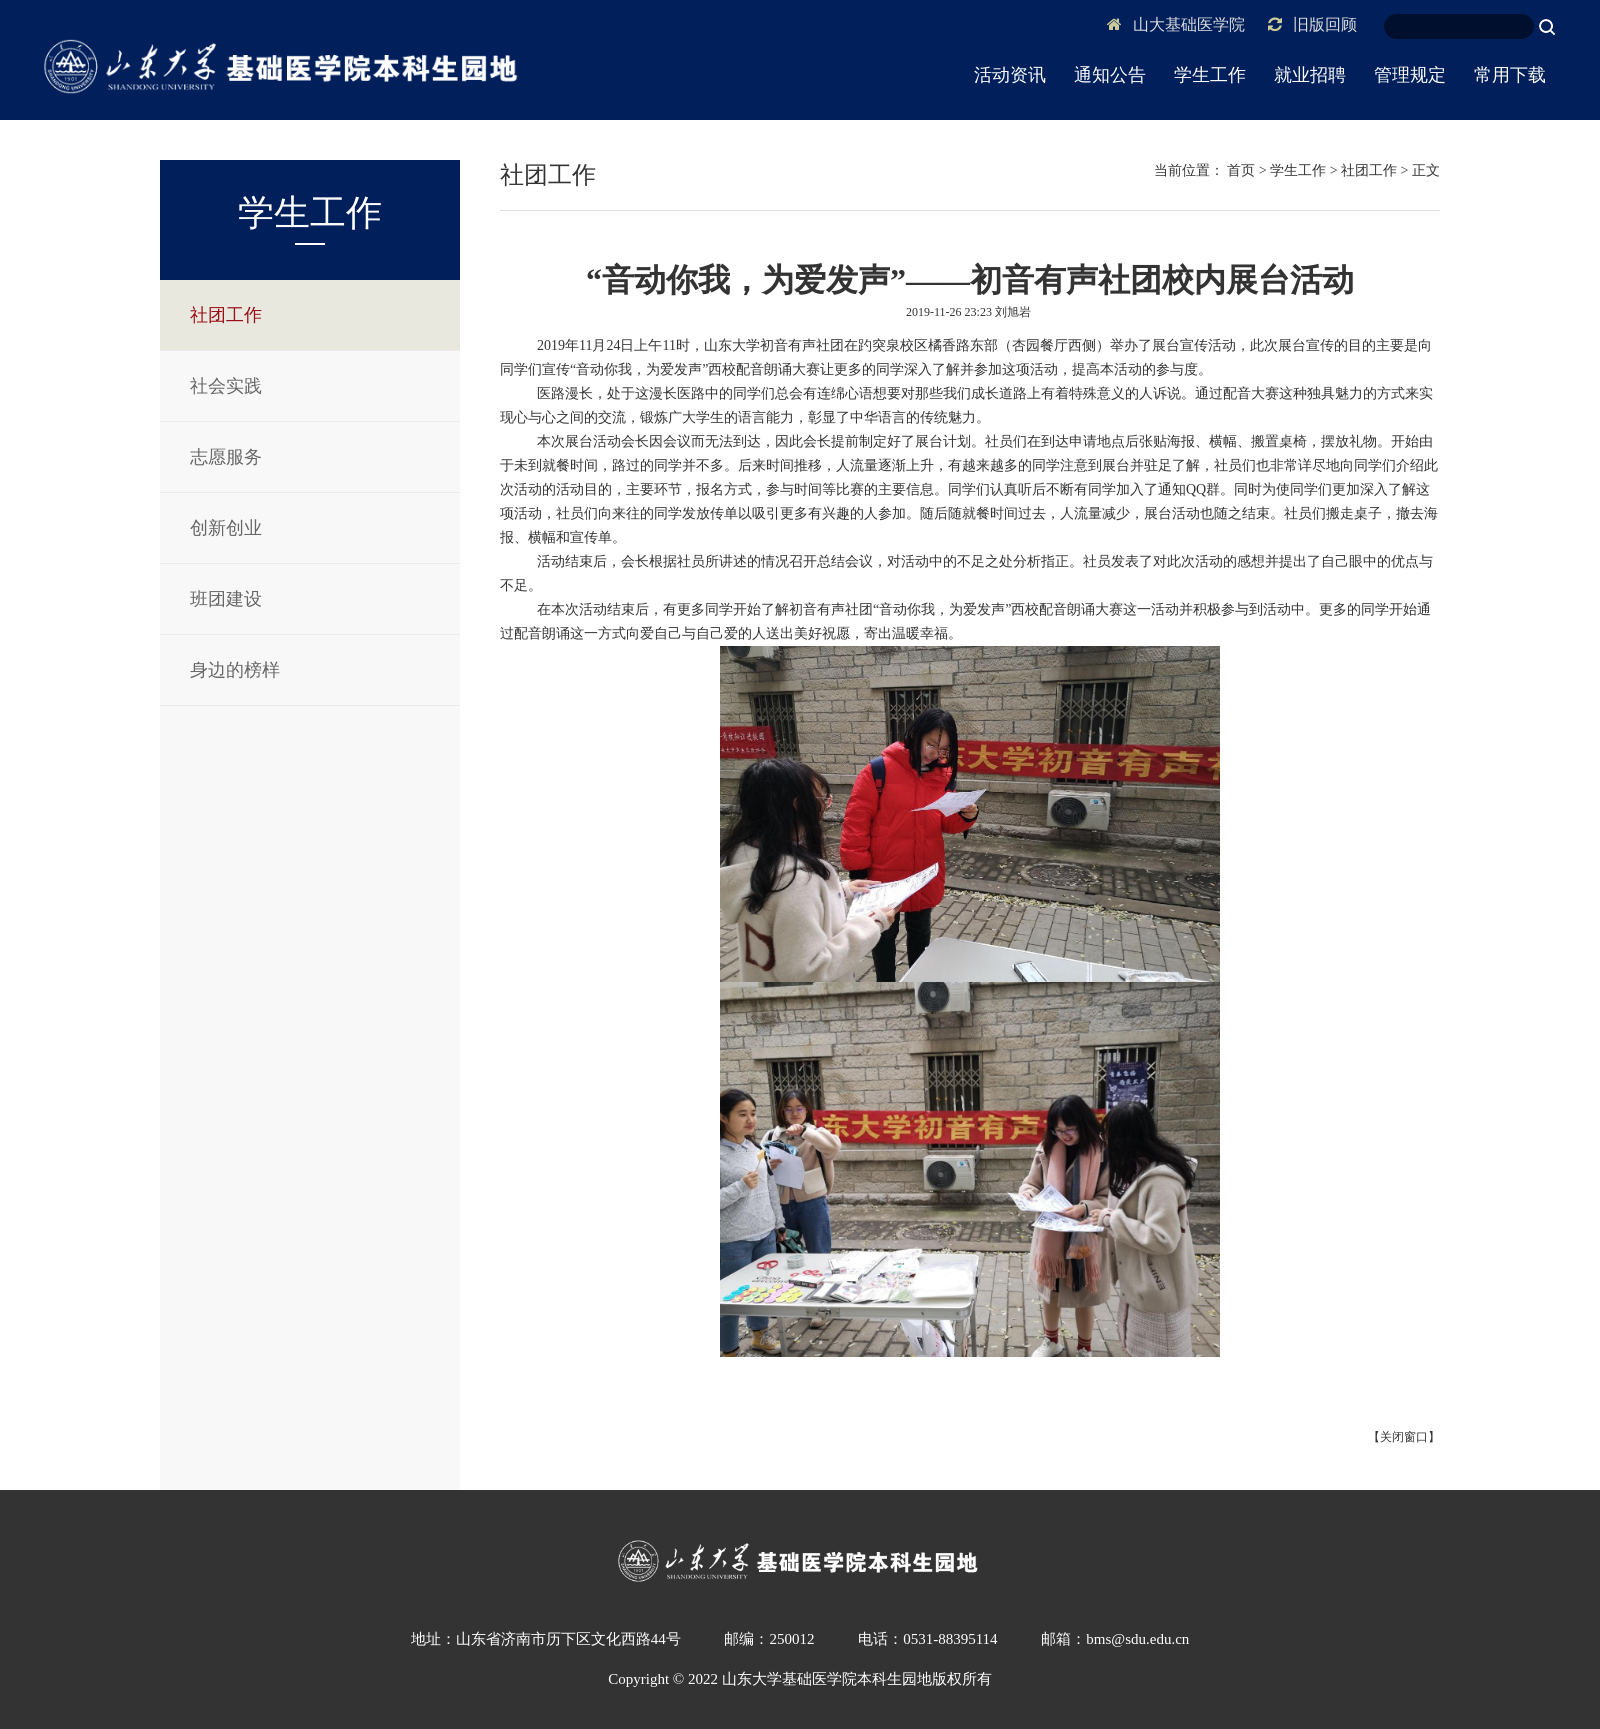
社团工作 (226, 315)
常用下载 (1510, 75)
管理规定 (1410, 75)
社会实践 (226, 386)
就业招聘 (1310, 75)
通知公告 (1110, 75)
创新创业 (226, 528)
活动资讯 (1010, 75)
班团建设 (226, 599)
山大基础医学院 (1176, 24)
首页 (1241, 170)
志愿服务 (226, 457)
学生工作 (1210, 75)
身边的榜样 (235, 670)
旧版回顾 (1312, 24)
